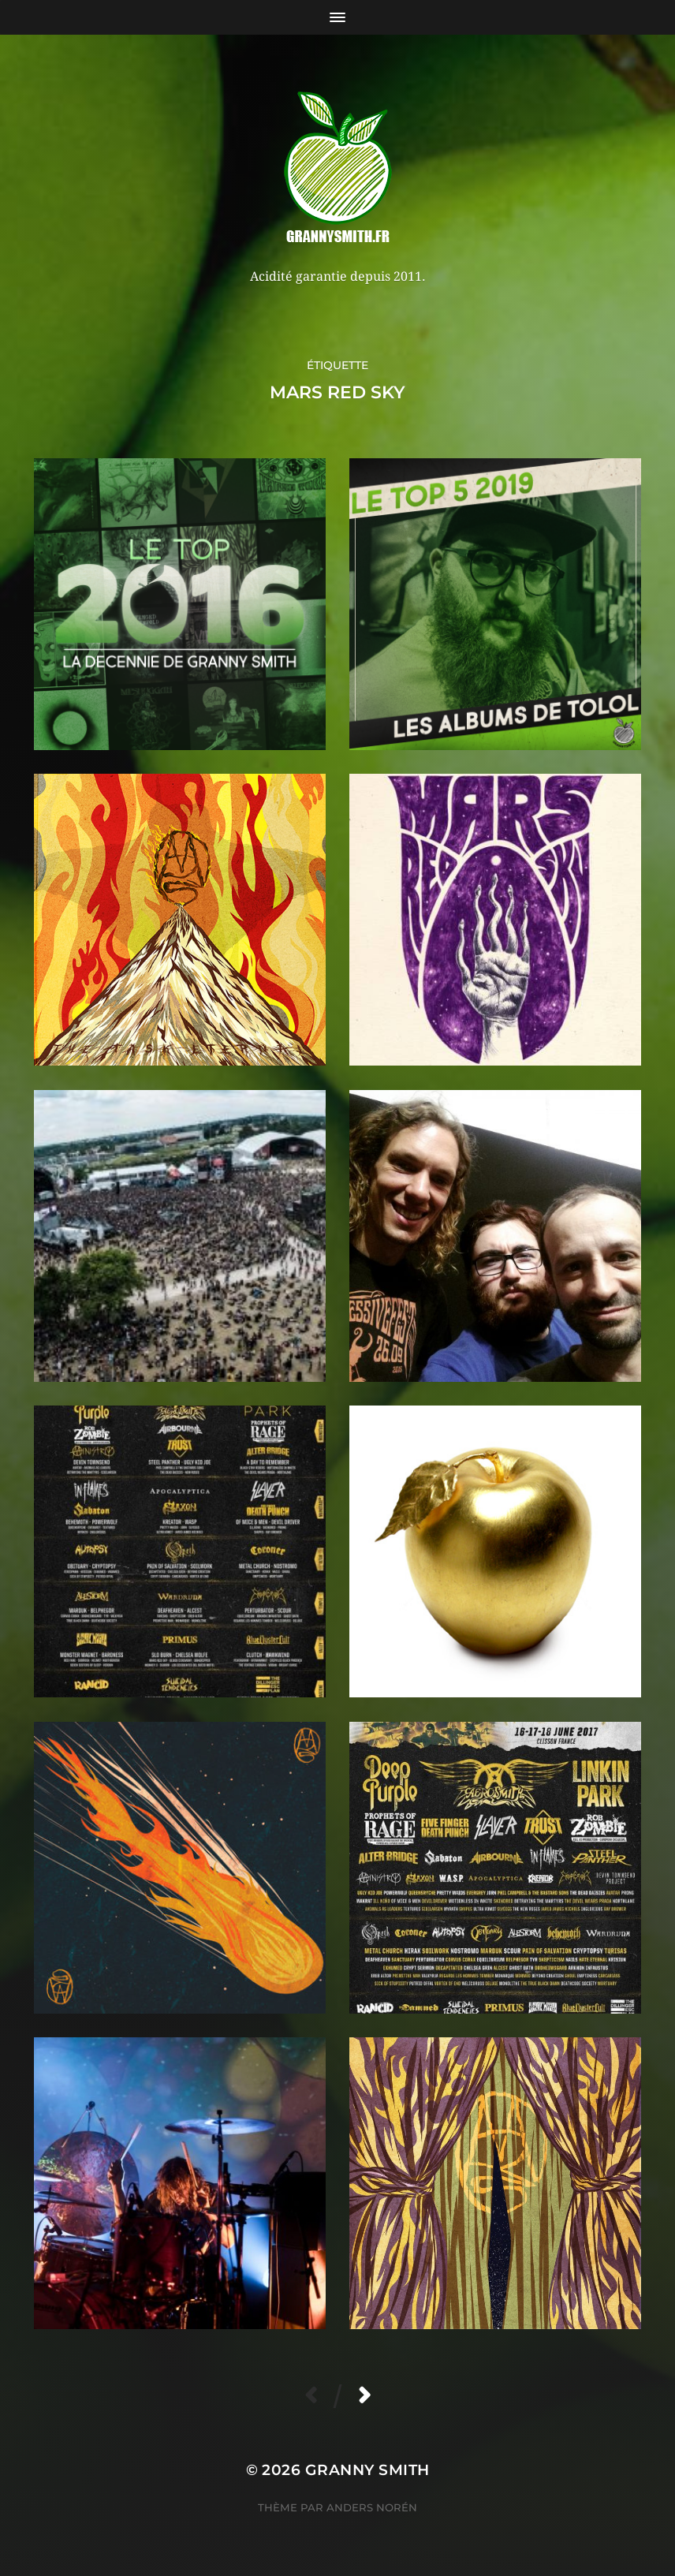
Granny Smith (367, 2470)
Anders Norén (371, 2507)
